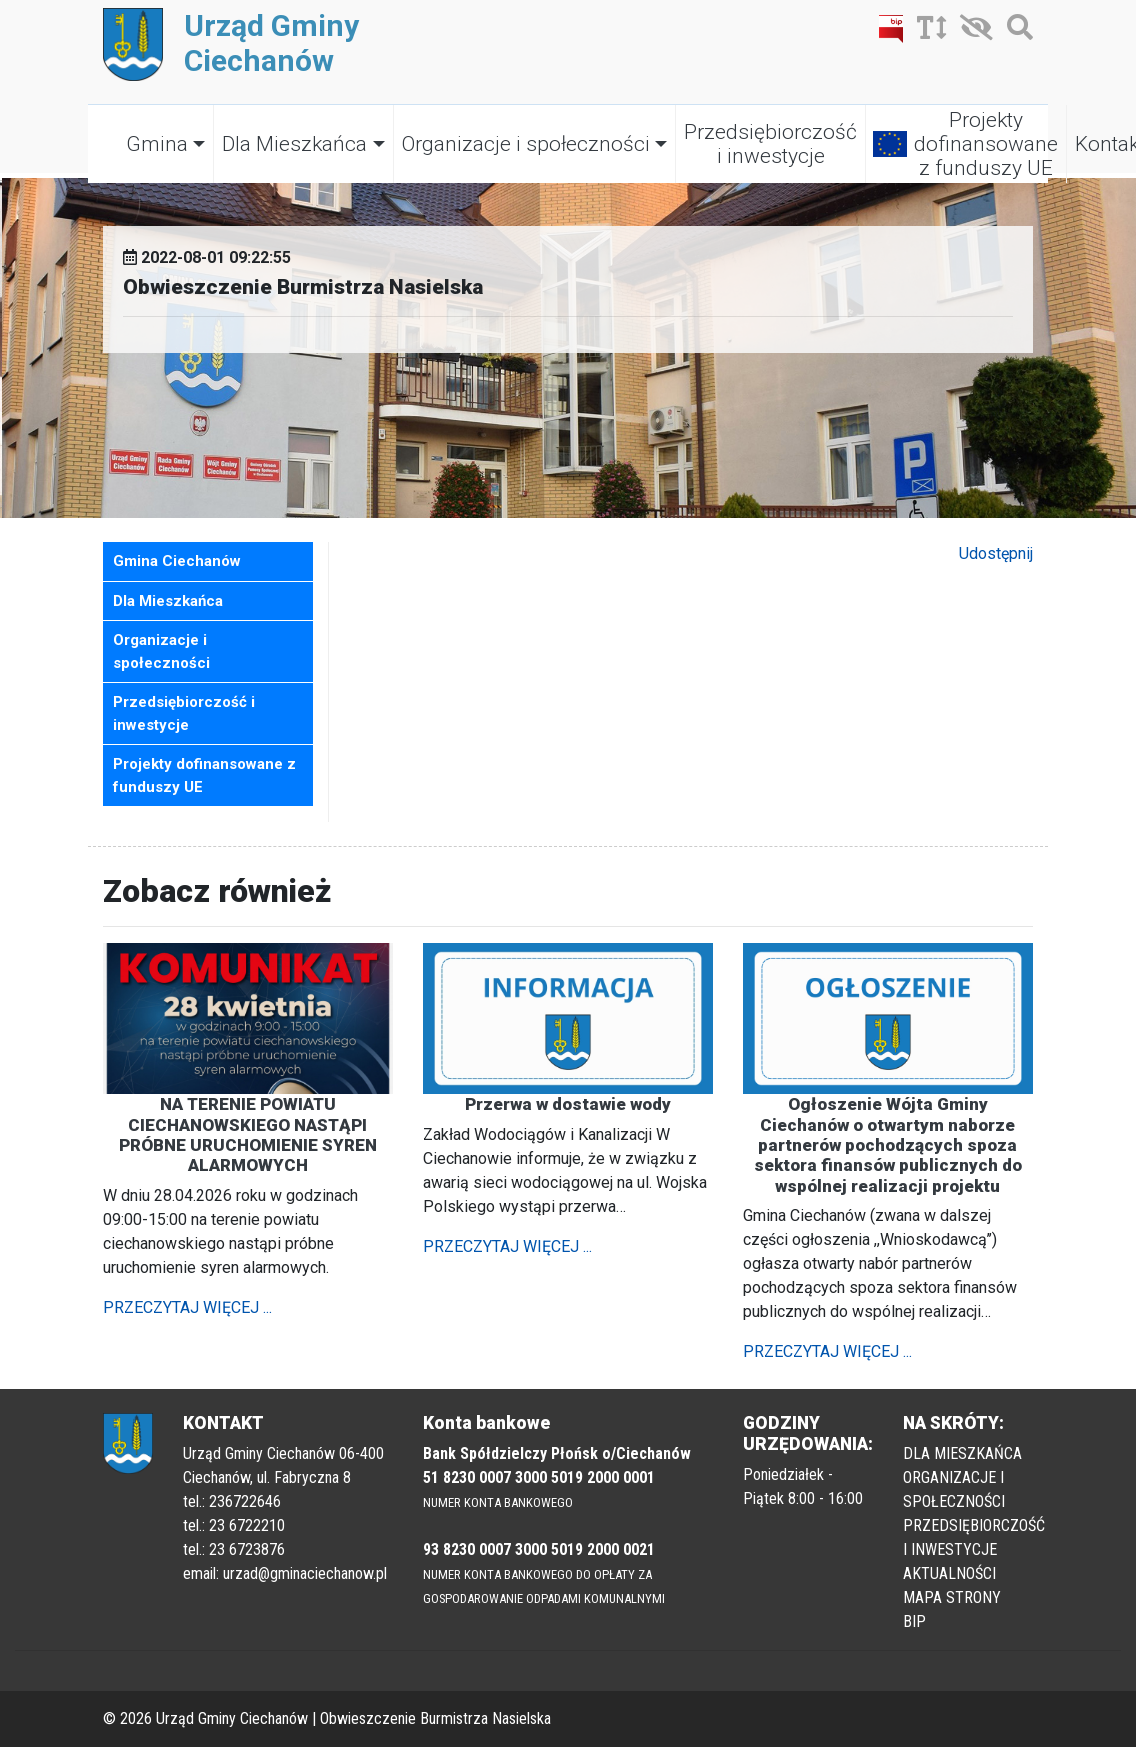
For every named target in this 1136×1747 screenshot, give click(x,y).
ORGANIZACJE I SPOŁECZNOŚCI (954, 1489)
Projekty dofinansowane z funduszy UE (986, 144)
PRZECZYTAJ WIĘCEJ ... (187, 1307)
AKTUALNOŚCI (949, 1573)
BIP (914, 1621)
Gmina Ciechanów (177, 561)
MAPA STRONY (952, 1597)
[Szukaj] (1015, 31)
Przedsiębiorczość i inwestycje (770, 144)
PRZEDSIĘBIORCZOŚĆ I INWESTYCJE (974, 1537)
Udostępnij (996, 553)
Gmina (157, 144)
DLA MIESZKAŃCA (962, 1453)
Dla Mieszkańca (294, 144)
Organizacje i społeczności (526, 144)
